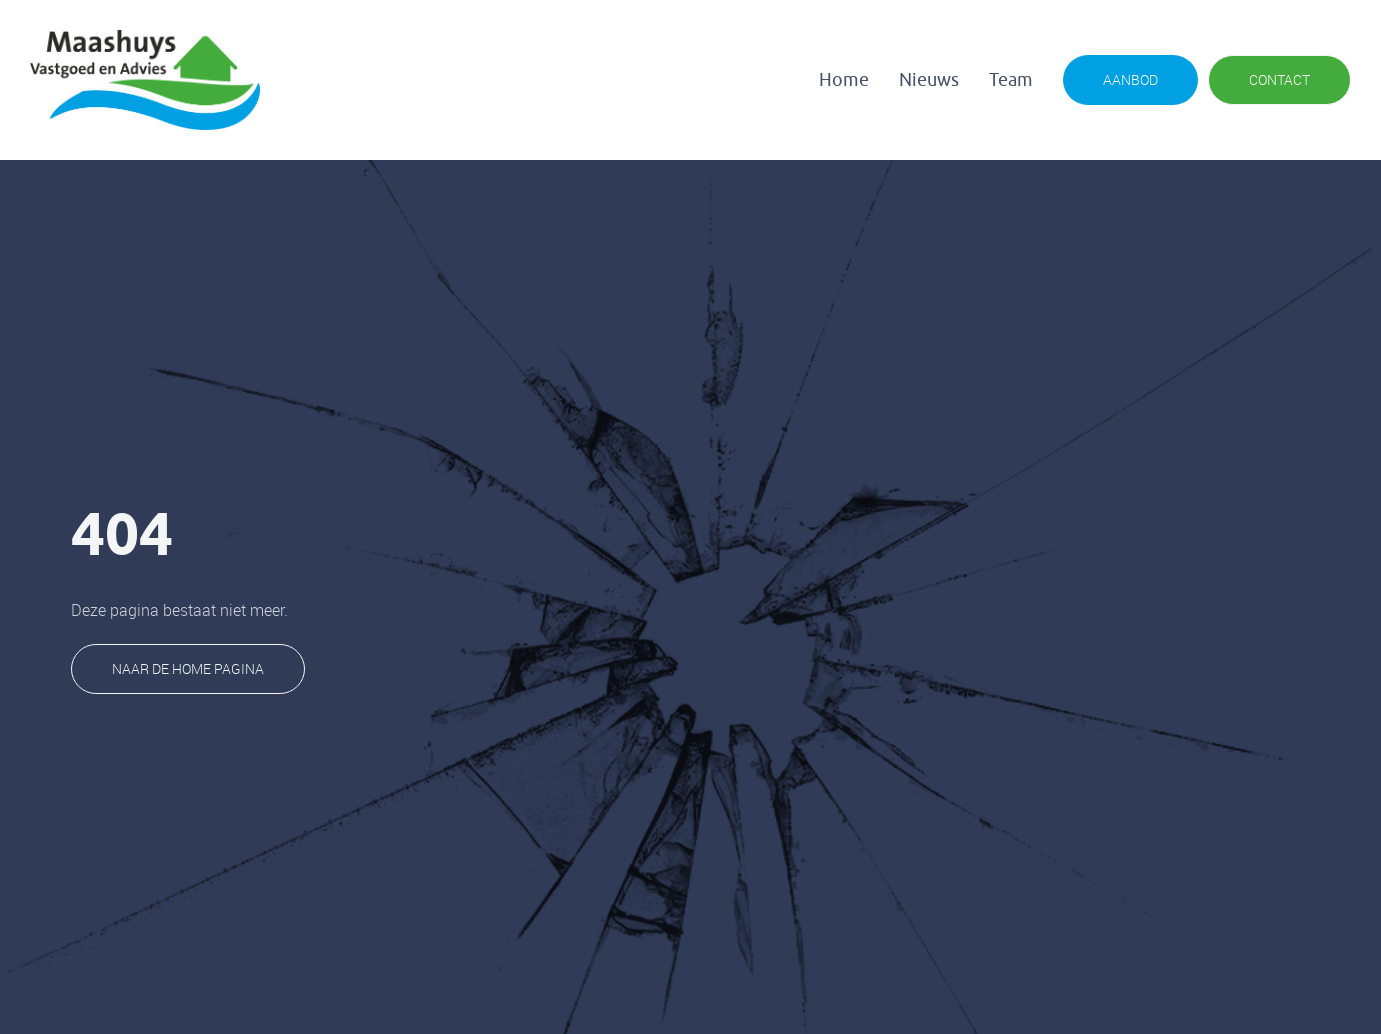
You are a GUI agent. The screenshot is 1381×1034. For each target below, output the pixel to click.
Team (1011, 80)
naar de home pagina (188, 668)
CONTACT (1279, 79)
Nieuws (929, 80)
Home (844, 80)
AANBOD (1130, 79)
